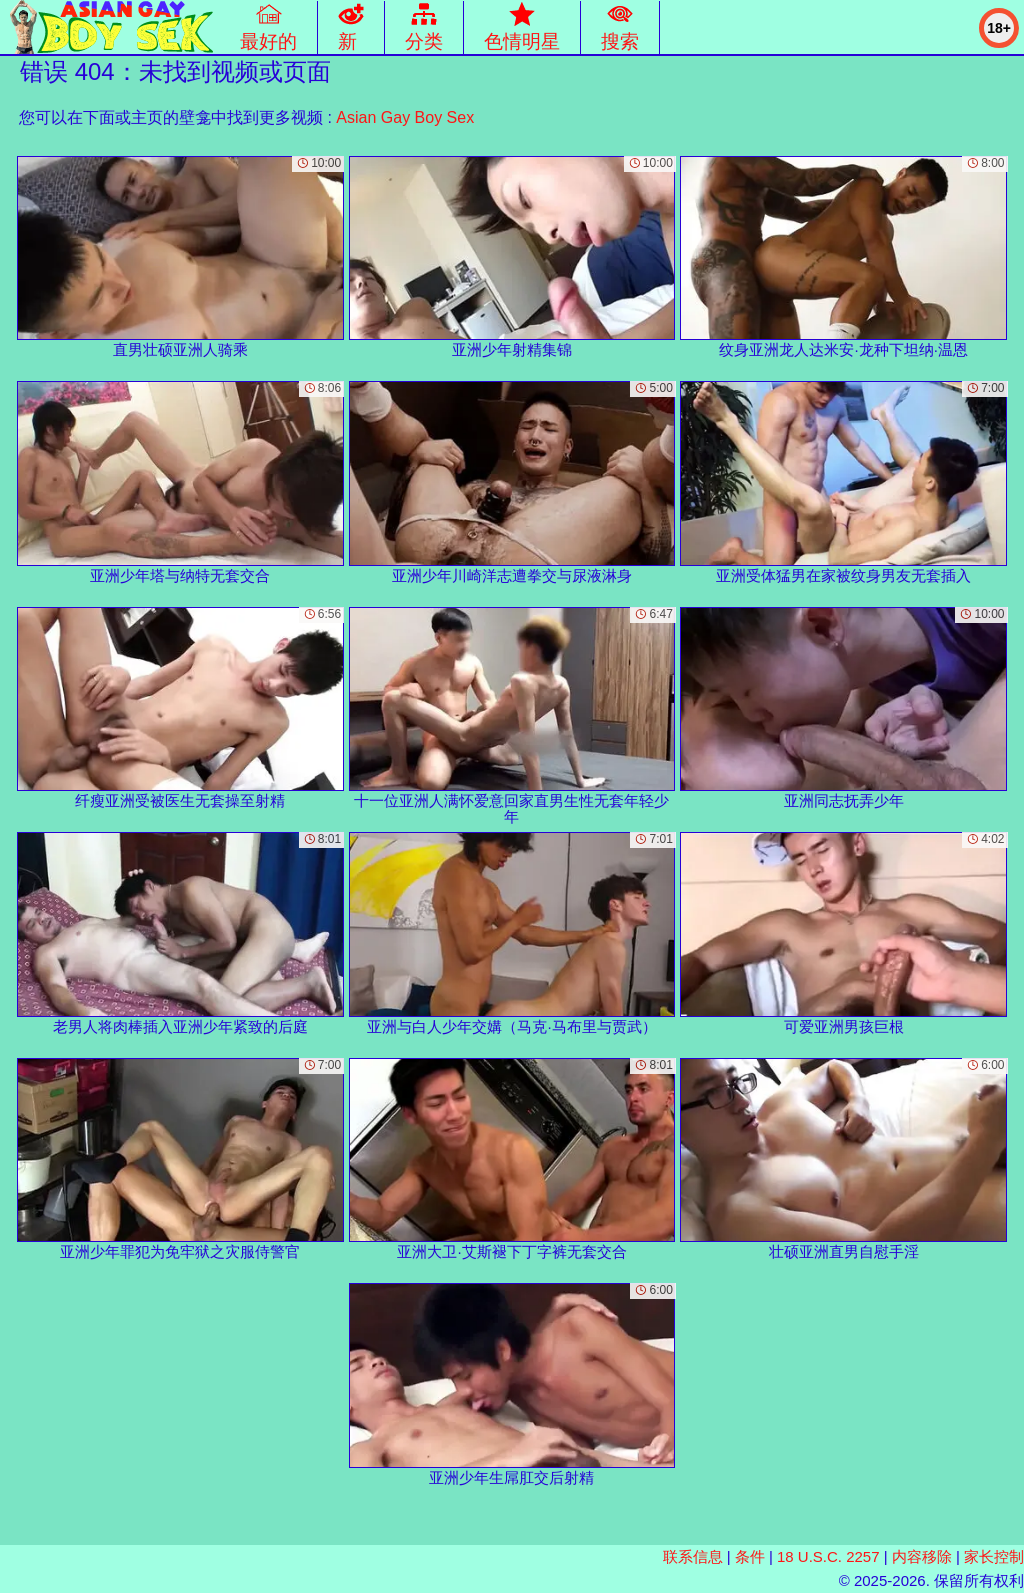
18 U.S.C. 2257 (828, 1556)
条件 (750, 1556)
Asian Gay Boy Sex (405, 117)
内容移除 (922, 1556)
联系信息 (693, 1556)
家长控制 (994, 1556)
